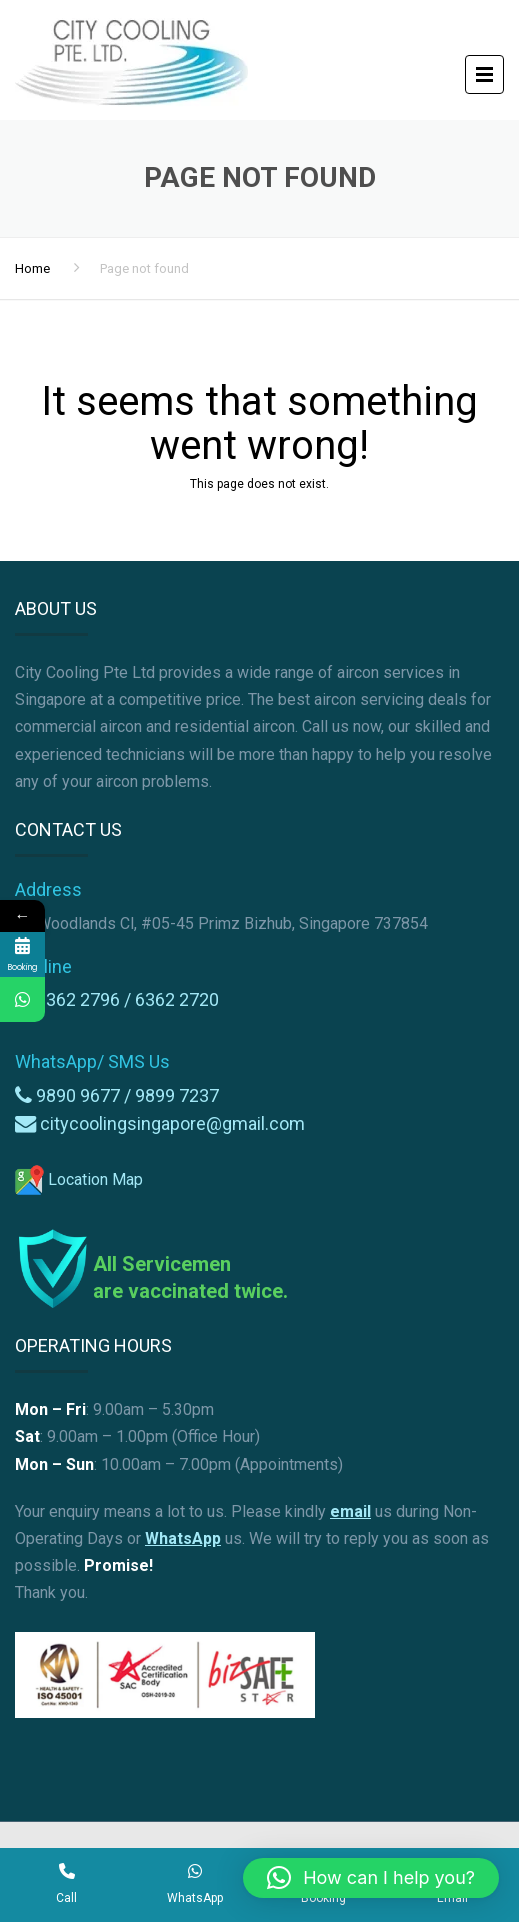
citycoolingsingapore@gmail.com (172, 1123)
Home (32, 268)
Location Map (79, 1179)
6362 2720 (177, 999)
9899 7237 (177, 1095)
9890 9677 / (85, 1095)
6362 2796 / (85, 999)
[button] (371, 1878)
